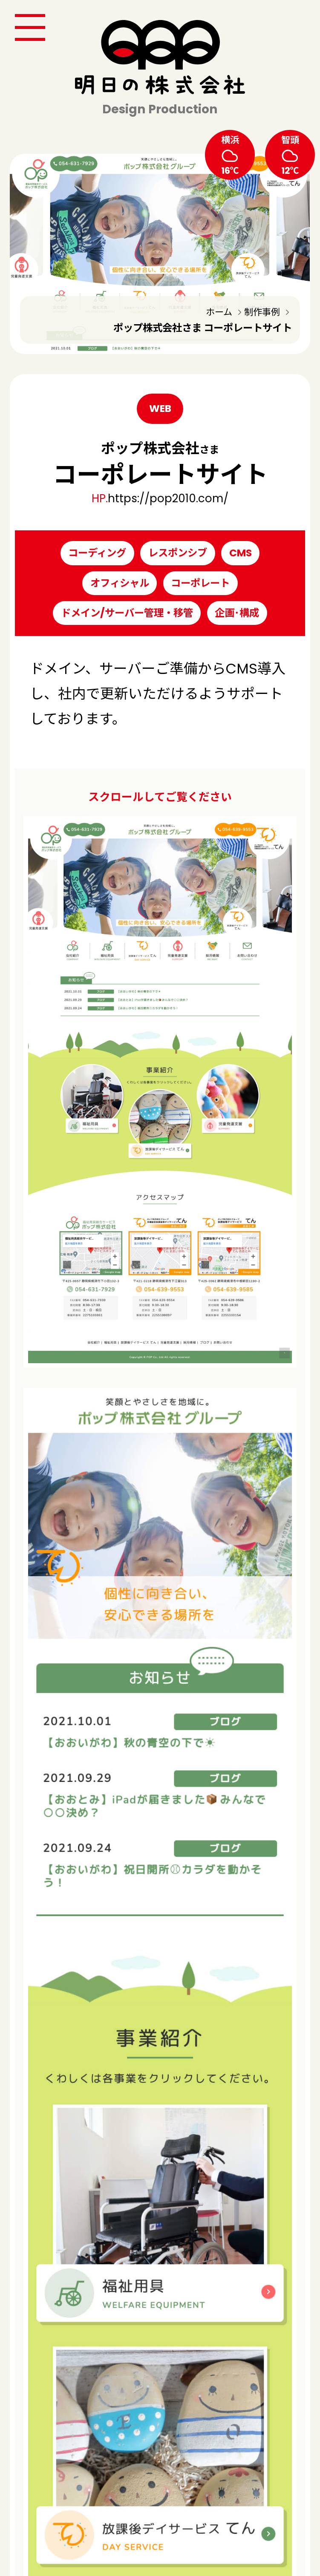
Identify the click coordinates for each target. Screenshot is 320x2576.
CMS (240, 553)
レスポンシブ (177, 553)
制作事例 (262, 312)
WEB (160, 408)
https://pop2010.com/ (168, 498)
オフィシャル (119, 583)
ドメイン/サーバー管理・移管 (127, 613)
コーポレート (200, 583)
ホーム (219, 312)
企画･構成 (237, 613)
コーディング (97, 553)
